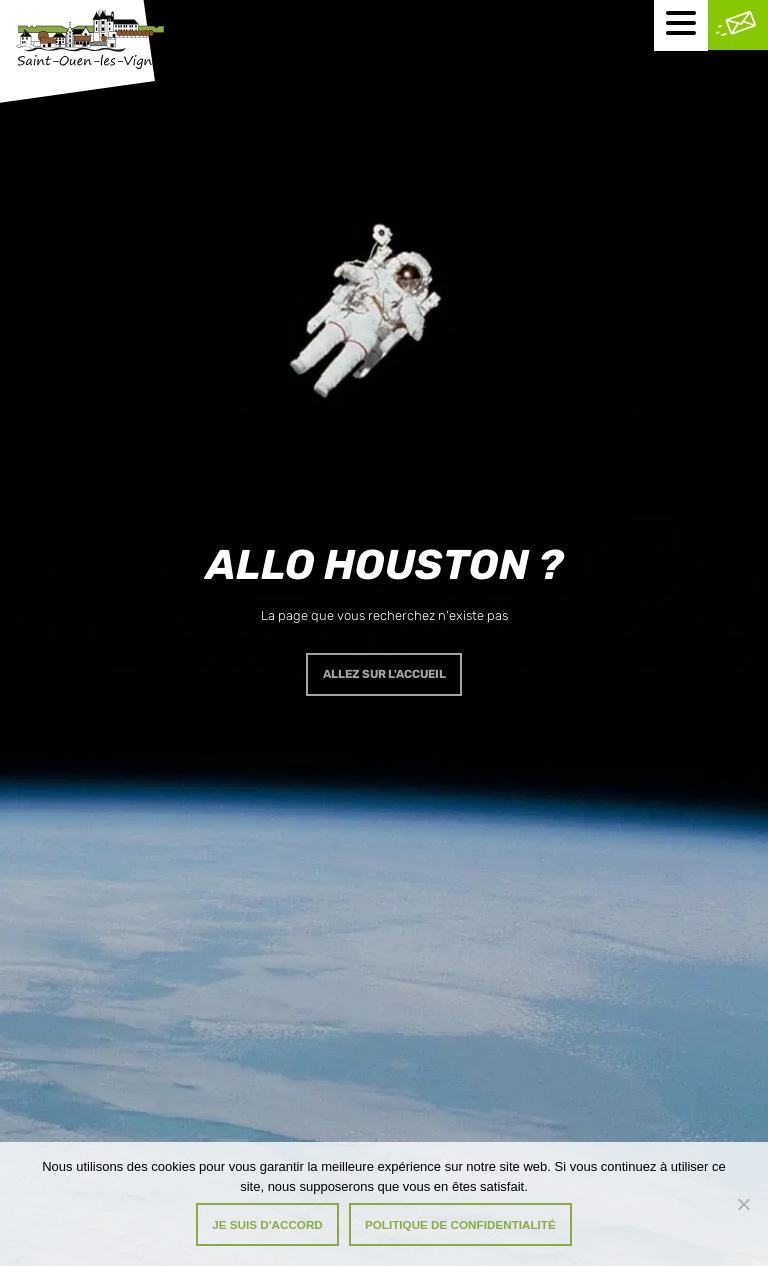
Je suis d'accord (267, 1224)
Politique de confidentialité (460, 1224)
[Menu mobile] (681, 25)
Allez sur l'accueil (384, 674)
